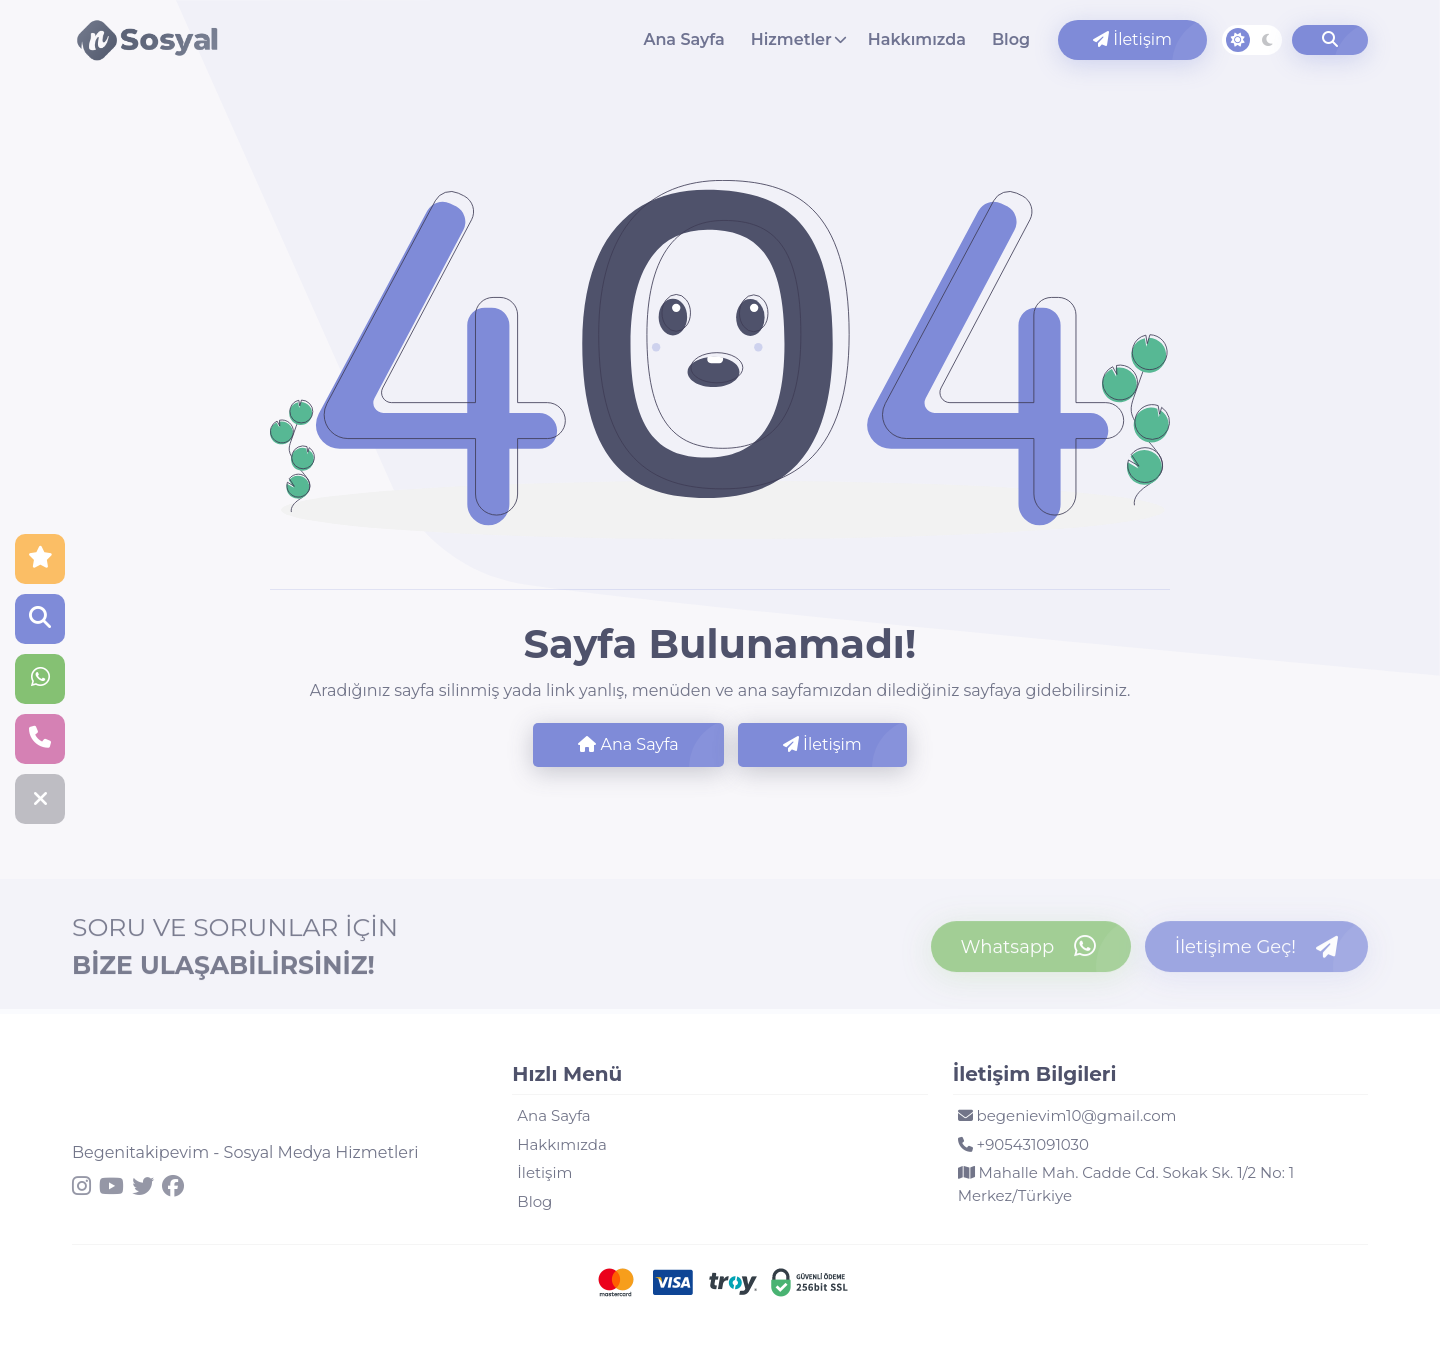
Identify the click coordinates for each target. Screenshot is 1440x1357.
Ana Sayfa (683, 39)
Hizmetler (791, 39)
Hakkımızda (917, 39)
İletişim (1132, 39)
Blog (1011, 39)
